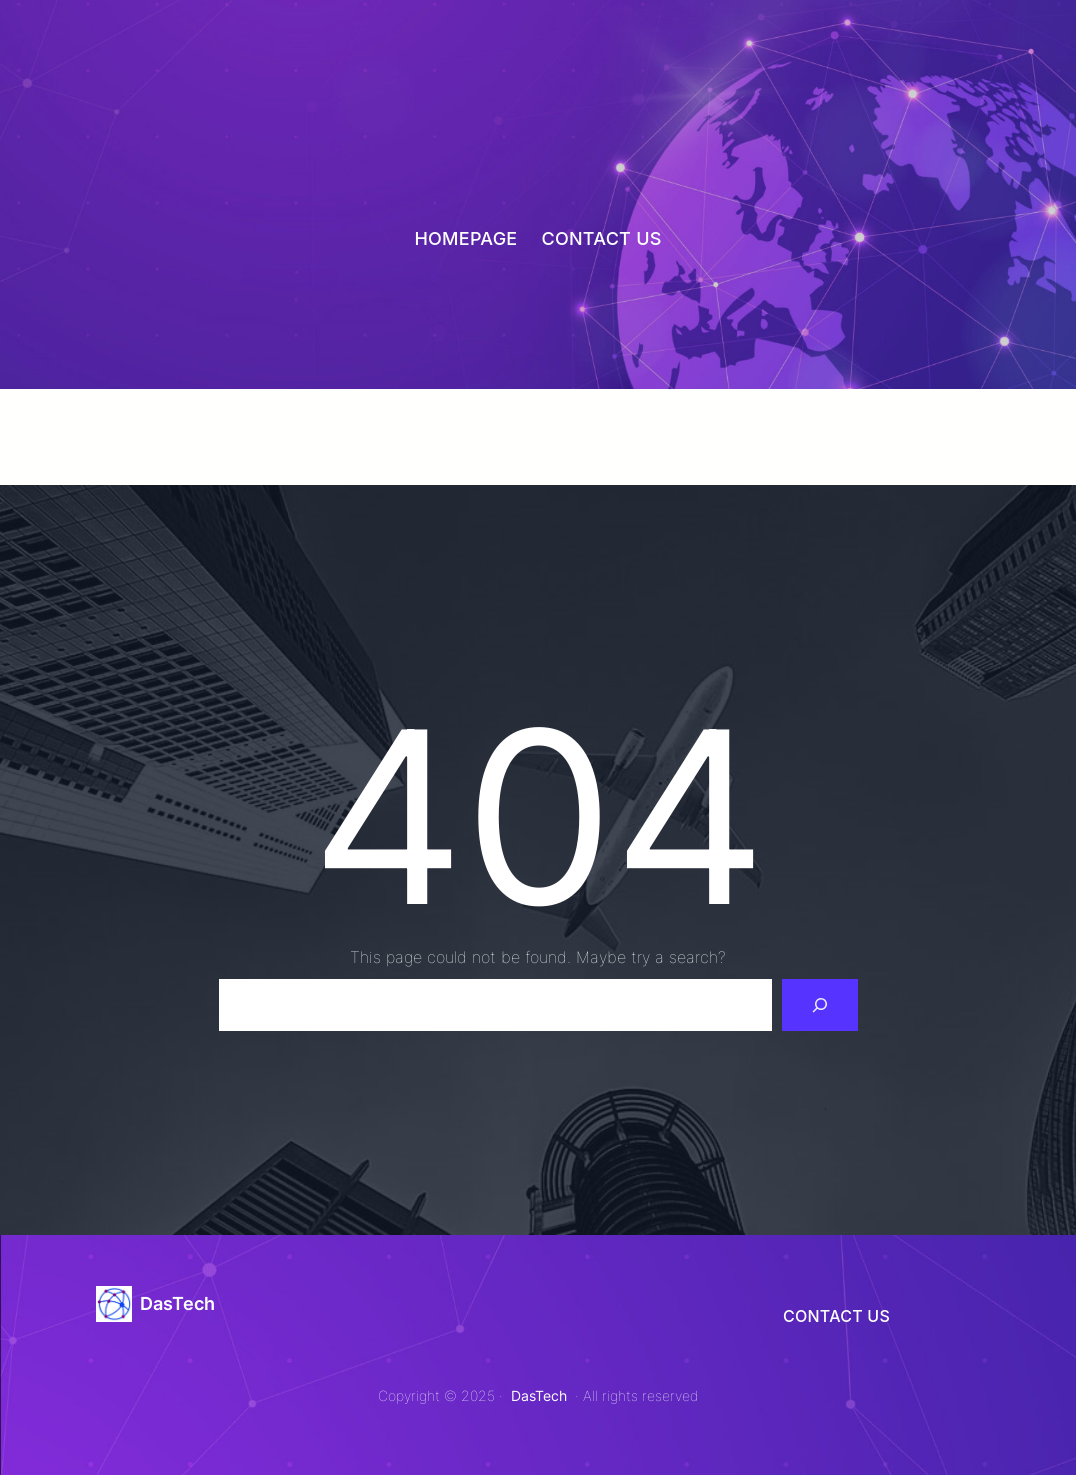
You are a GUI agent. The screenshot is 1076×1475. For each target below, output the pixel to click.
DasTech (177, 1303)
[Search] (820, 1005)
